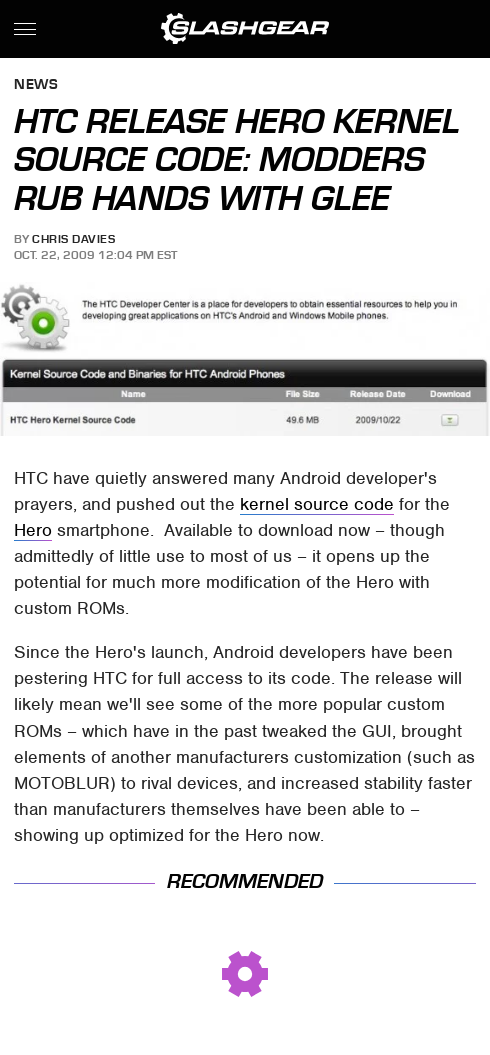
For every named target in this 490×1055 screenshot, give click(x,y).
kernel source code (317, 504)
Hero (33, 530)
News (36, 85)
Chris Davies (73, 239)
